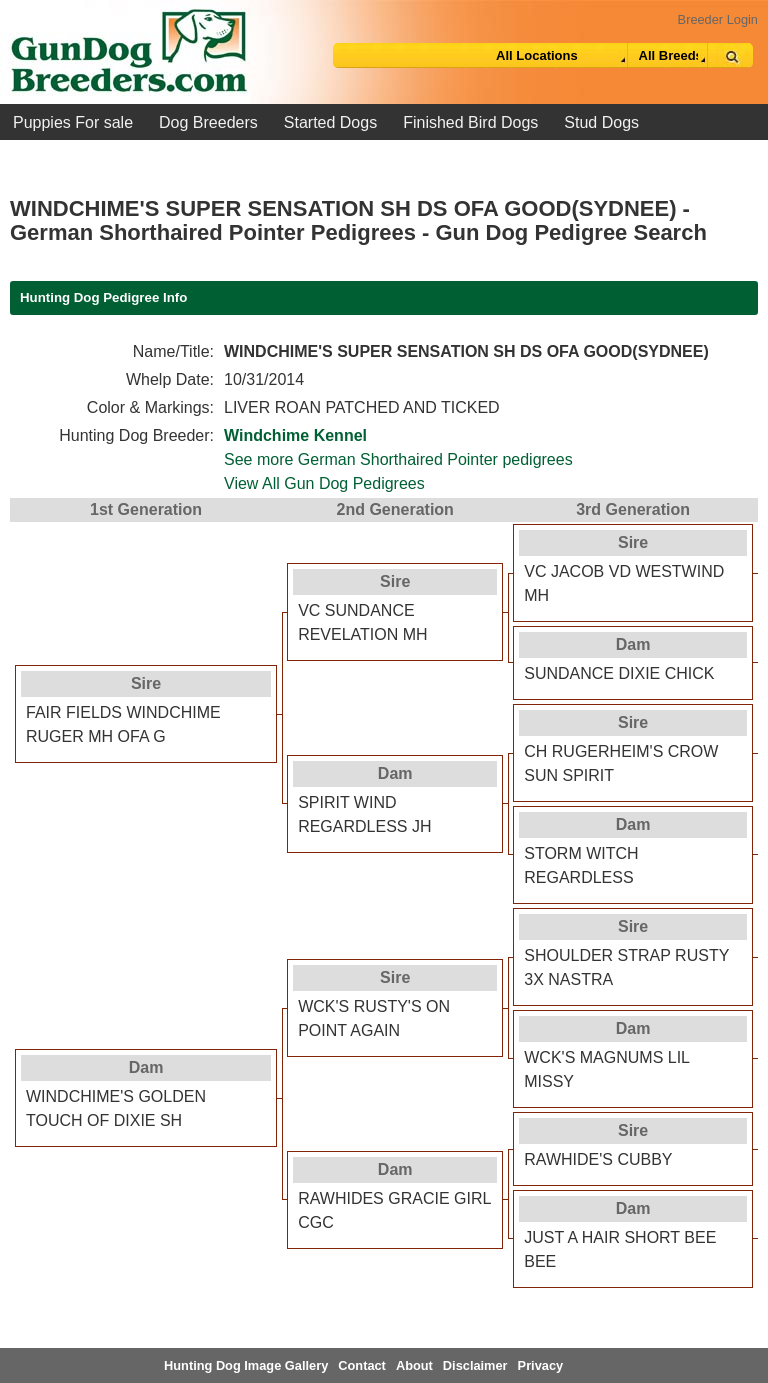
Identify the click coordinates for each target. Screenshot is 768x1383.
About (414, 1365)
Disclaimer (475, 1365)
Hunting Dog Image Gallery (246, 1365)
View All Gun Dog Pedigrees (324, 483)
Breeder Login (718, 19)
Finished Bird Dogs (470, 122)
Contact (362, 1365)
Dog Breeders (208, 122)
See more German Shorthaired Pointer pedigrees (398, 459)
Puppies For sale (73, 122)
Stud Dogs (601, 122)
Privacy (541, 1365)
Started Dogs (330, 122)
